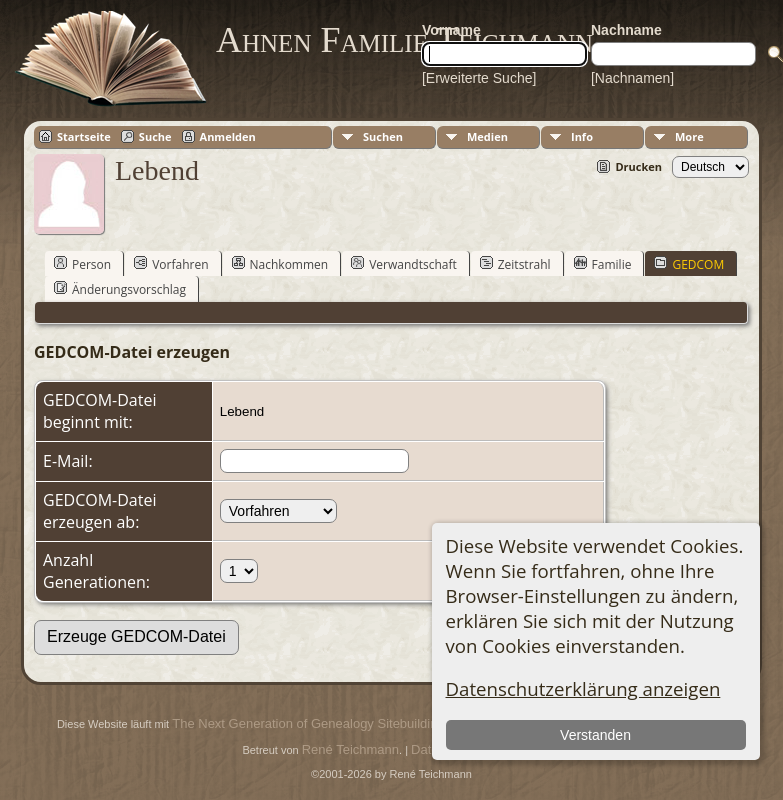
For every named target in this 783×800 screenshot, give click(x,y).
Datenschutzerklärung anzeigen (583, 688)
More (689, 136)
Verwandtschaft (404, 264)
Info (582, 136)
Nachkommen (280, 264)
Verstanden (595, 735)
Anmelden (228, 136)
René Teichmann (350, 749)
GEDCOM (689, 264)
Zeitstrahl (515, 264)
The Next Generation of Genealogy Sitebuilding (308, 723)
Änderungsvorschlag (120, 289)
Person (82, 264)
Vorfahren (171, 264)
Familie (603, 264)
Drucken (638, 166)
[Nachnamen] (632, 78)
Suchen (383, 136)
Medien (487, 136)
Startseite (84, 136)
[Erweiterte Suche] (479, 78)
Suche (155, 136)
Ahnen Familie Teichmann (404, 40)
